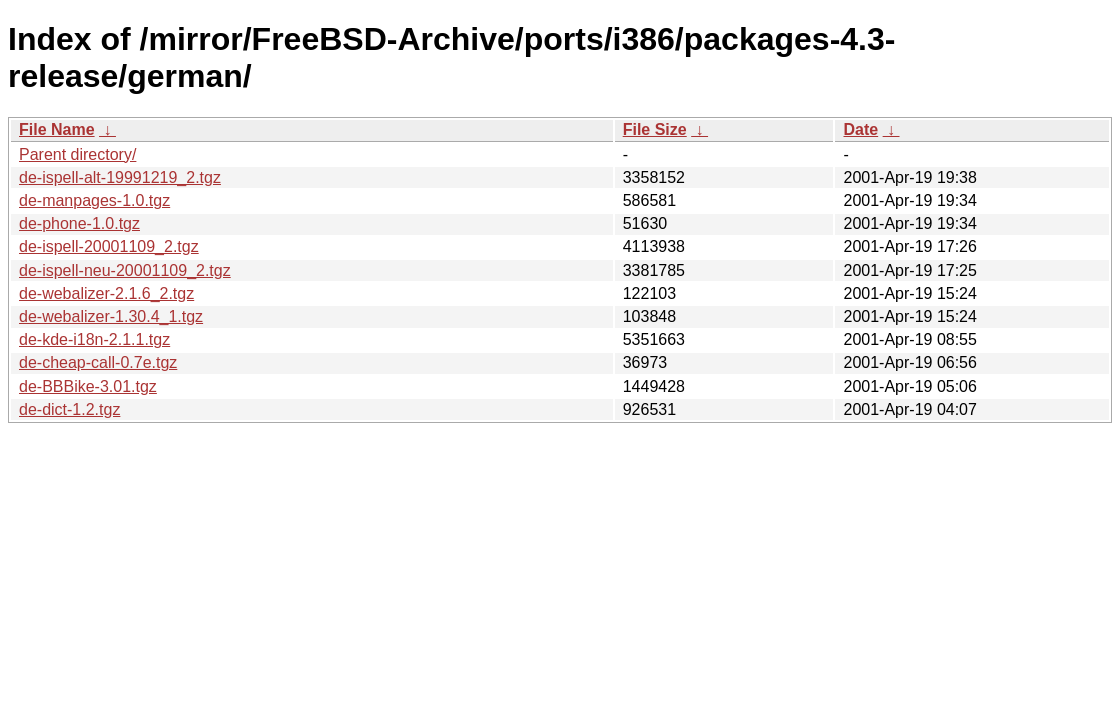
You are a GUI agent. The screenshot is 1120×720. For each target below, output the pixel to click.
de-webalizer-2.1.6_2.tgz (106, 293)
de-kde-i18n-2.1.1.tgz (94, 339)
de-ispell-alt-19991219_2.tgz (120, 177)
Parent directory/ (77, 154)
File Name (57, 129)
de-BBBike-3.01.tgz (88, 386)
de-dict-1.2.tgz (69, 409)
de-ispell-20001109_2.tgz (109, 246)
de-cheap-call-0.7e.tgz (98, 362)
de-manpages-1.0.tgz (94, 200)
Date (860, 129)
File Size (655, 129)
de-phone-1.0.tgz (79, 223)
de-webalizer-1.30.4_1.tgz (111, 316)
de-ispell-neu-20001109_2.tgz (125, 270)
